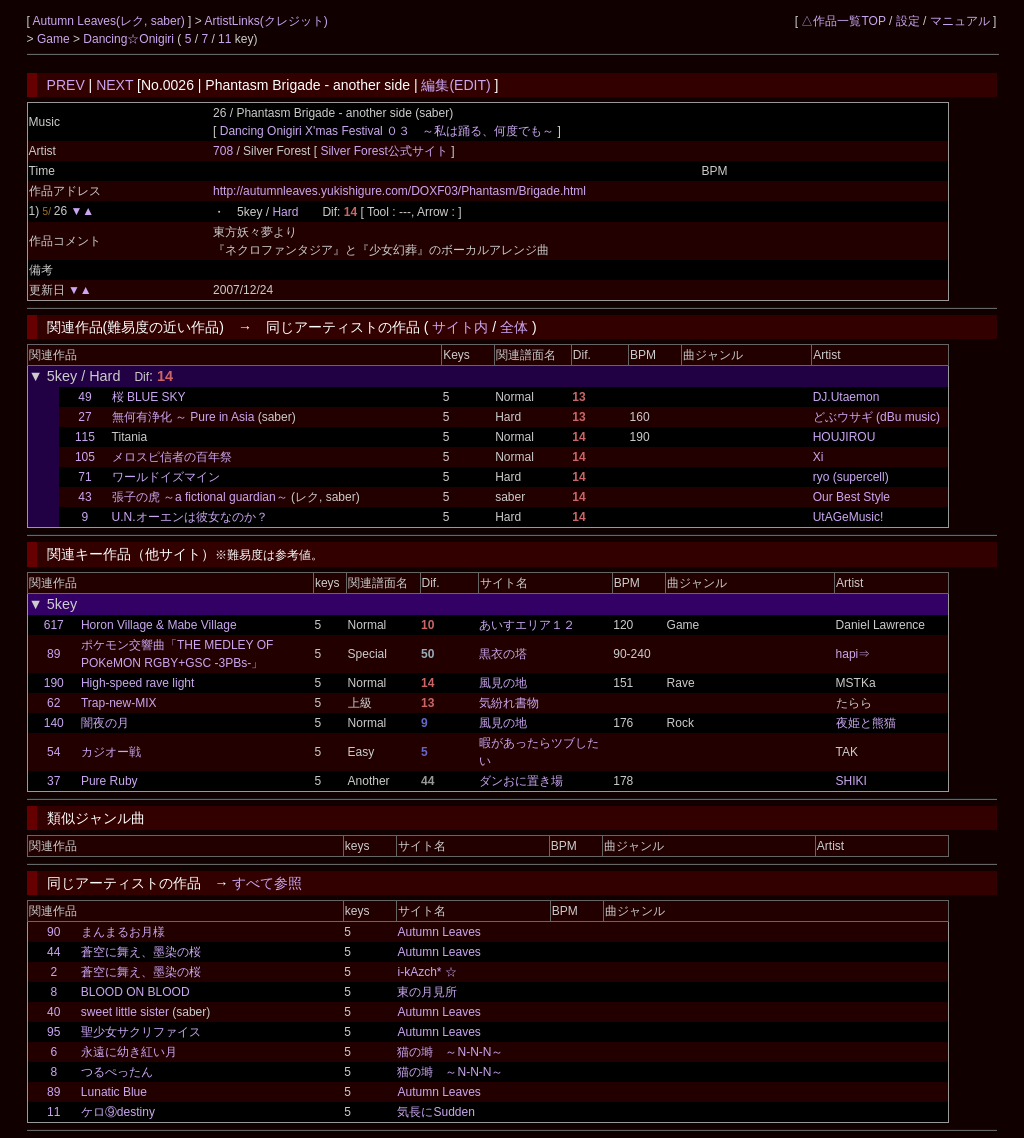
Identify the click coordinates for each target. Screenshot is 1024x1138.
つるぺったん (117, 1072)
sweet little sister (125, 1012)
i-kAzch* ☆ (426, 972)
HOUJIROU (844, 437)
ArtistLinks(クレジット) (265, 21)
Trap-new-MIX (119, 703)
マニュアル (960, 21)
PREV (66, 85)
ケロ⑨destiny (118, 1112)
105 (85, 457)
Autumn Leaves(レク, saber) (110, 21)
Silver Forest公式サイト (385, 151)
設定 (908, 21)
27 (84, 417)
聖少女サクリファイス (141, 1032)
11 (224, 39)
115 (85, 437)
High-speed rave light (137, 683)
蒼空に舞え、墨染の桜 (141, 952)
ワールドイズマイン (166, 477)
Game (55, 39)
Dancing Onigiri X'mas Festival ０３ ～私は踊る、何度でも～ (387, 131)
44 (53, 952)
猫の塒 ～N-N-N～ (450, 1052)
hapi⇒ (853, 654)
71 (84, 477)
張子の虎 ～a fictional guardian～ (200, 497)
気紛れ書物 (509, 703)
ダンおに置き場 (521, 781)
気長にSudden (435, 1112)
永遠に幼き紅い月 (129, 1052)
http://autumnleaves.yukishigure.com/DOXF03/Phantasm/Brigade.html (399, 191)
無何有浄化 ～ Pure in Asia (183, 417)
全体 (514, 327)
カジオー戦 (111, 752)
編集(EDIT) (455, 85)
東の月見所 (427, 992)
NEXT (114, 85)
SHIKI (851, 781)
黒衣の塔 (503, 654)
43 (84, 497)
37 (53, 781)
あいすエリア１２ (527, 625)
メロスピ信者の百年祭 (172, 457)
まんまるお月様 (123, 932)
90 (53, 932)
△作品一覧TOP (843, 21)
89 (53, 654)
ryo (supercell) (851, 477)
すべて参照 (267, 883)
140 (54, 723)
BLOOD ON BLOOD (135, 992)
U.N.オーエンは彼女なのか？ (190, 517)
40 (53, 1012)
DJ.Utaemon (846, 397)
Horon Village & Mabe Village (159, 625)
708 (223, 151)
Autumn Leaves (438, 932)
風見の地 (503, 683)
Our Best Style (851, 497)
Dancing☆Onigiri (130, 39)
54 (53, 752)
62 (53, 703)
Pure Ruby (109, 781)
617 (54, 625)
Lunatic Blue (114, 1092)
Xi (818, 457)
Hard (285, 212)
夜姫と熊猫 (866, 723)
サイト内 (460, 327)
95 (53, 1032)
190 (54, 683)
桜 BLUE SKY (149, 397)
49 (84, 397)
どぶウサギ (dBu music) (876, 417)
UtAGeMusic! (848, 517)
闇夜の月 (105, 723)
